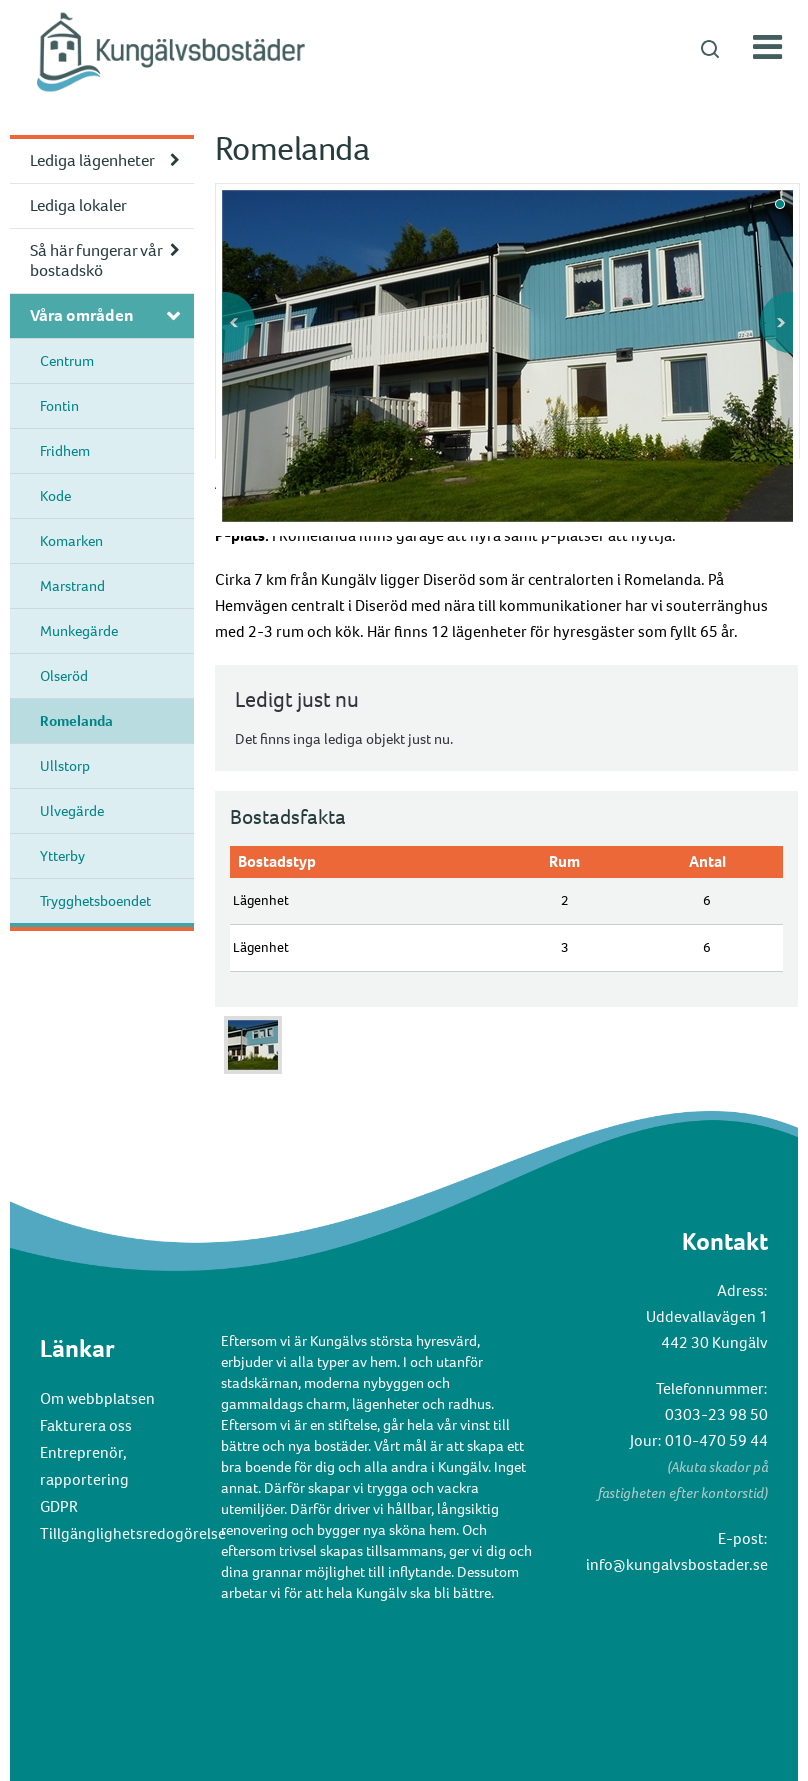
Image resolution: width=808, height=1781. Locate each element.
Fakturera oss (86, 1425)
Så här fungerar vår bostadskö (96, 260)
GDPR (59, 1506)
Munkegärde (79, 631)
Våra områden (82, 315)
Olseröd (64, 676)
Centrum (67, 361)
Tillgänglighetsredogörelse (133, 1533)
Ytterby (62, 856)
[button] (404, 48)
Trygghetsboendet (95, 901)
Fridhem (65, 451)
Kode (55, 496)
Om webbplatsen (97, 1398)
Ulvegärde (72, 811)
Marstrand (72, 586)
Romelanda (76, 721)
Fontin (59, 406)
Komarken (71, 541)
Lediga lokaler (78, 205)
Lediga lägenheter (92, 160)
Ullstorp (65, 766)
